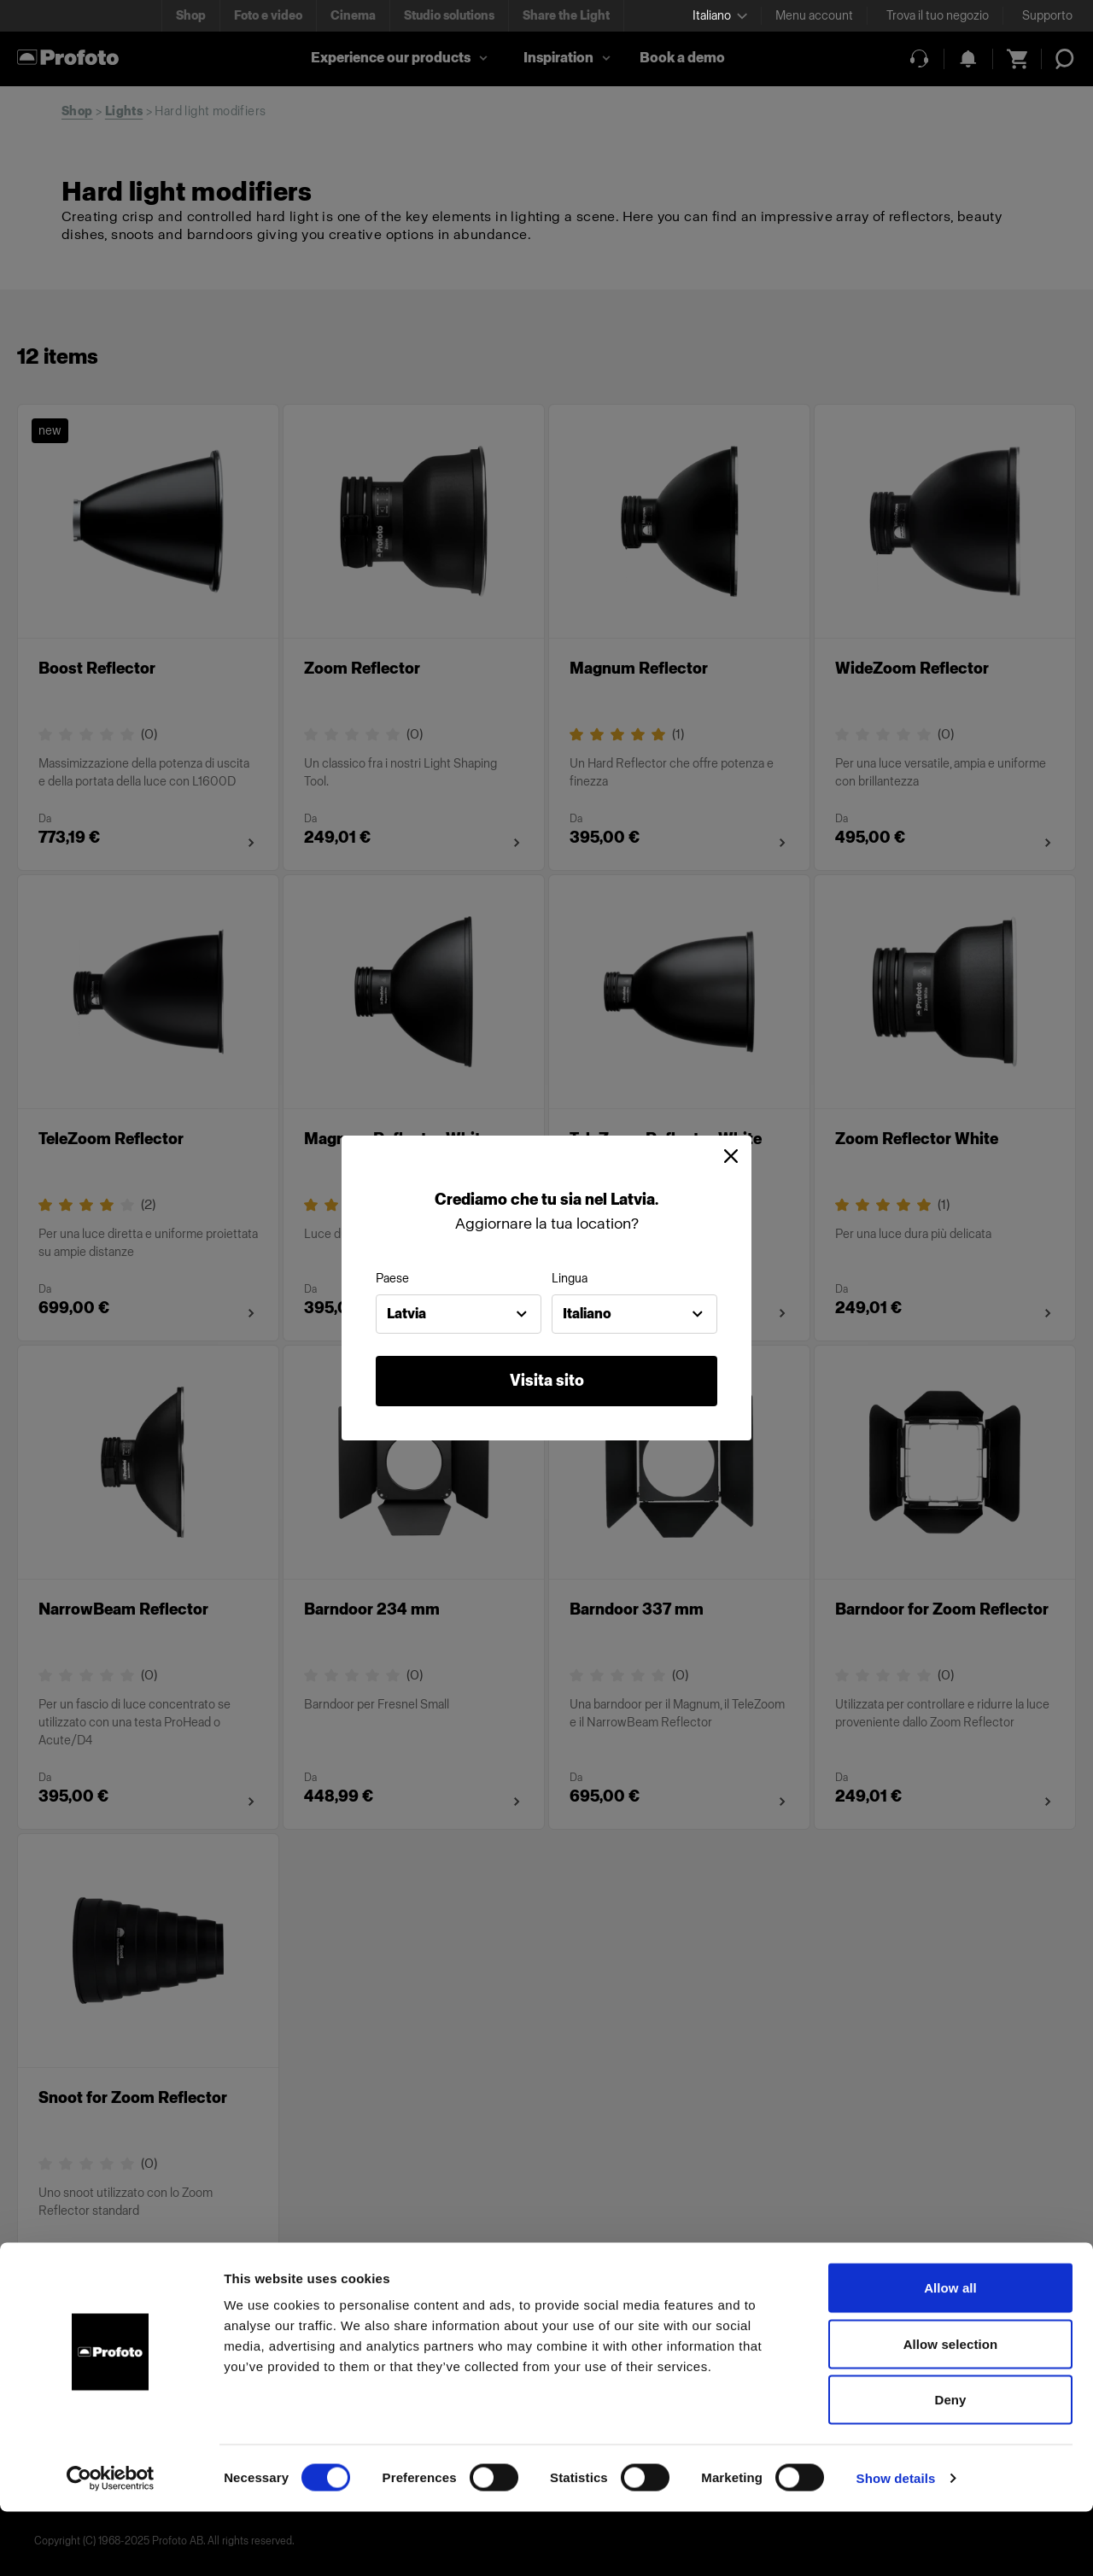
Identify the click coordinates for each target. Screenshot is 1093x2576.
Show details (896, 2542)
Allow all (950, 2352)
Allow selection (950, 2408)
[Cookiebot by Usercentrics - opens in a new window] (110, 2543)
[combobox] (458, 1314)
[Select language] (720, 16)
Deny (950, 2463)
